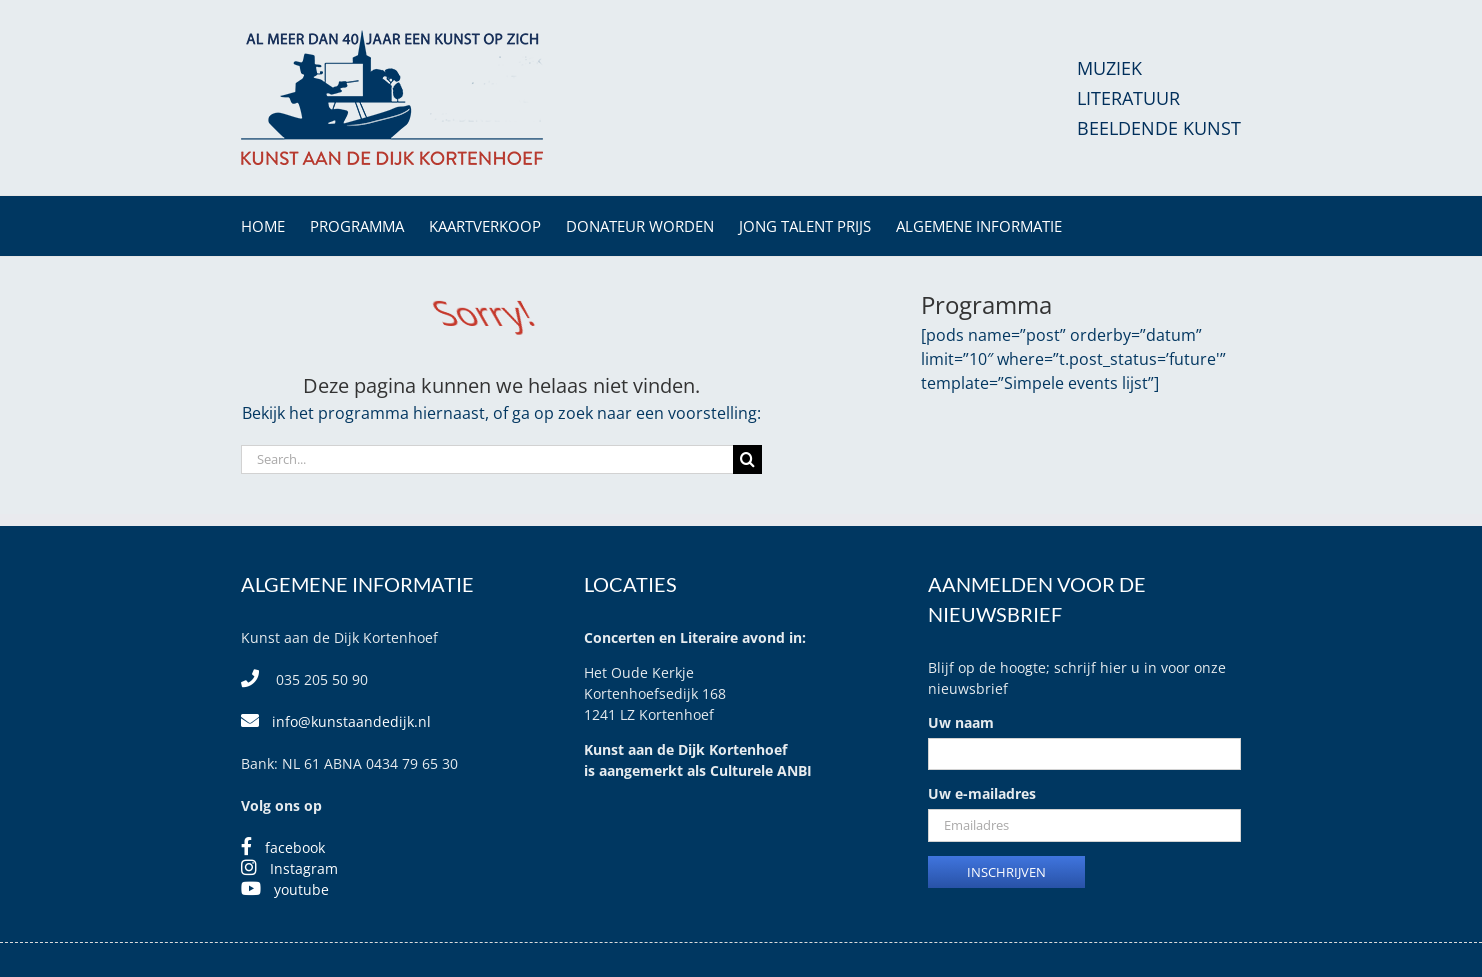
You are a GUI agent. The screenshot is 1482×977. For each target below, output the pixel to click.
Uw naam (961, 722)
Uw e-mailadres (982, 793)
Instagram (304, 868)
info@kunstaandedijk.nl (351, 721)
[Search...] (487, 459)
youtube (301, 889)
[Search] (747, 459)
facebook (295, 847)
